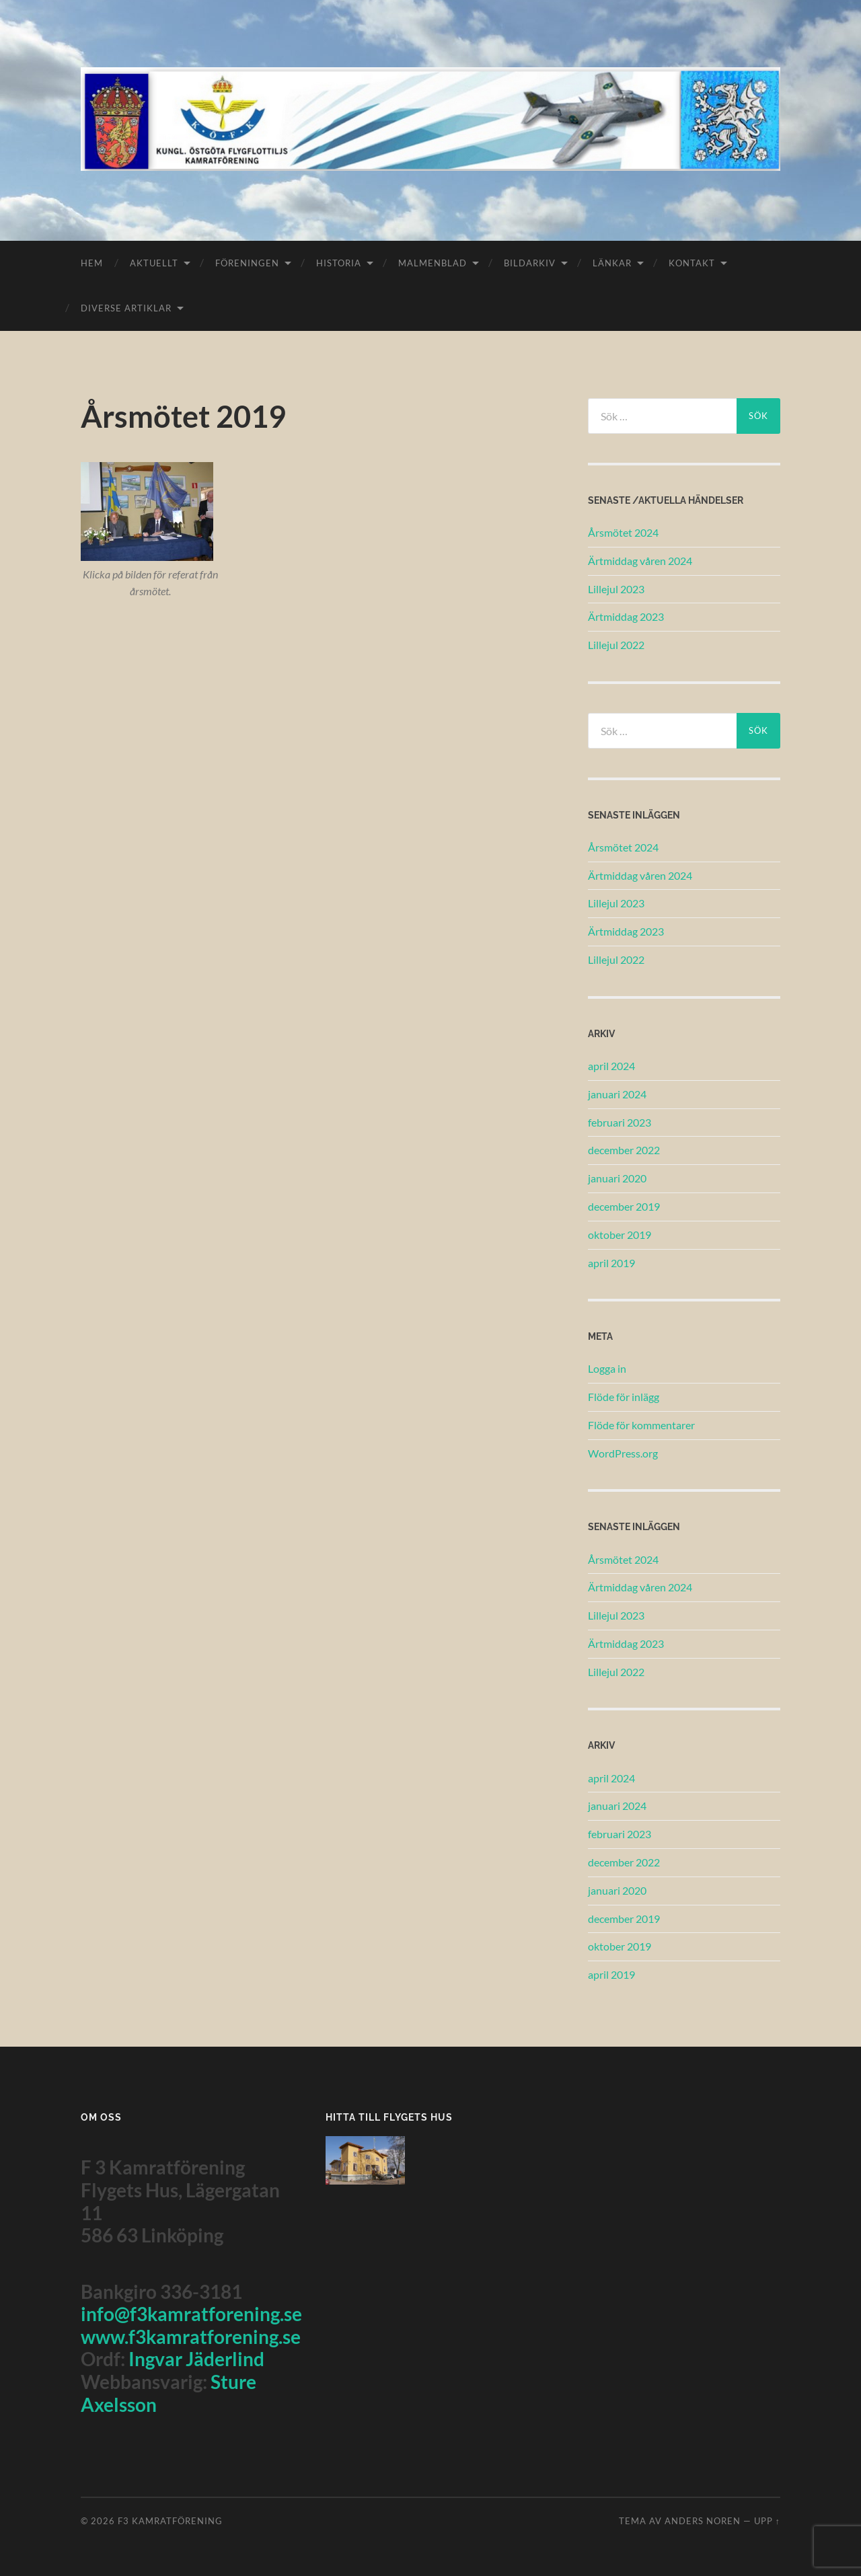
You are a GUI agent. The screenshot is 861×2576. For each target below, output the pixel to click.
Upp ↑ (767, 2520)
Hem (92, 263)
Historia (338, 263)
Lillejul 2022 (616, 644)
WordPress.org (623, 1453)
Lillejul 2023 (616, 588)
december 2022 (624, 1149)
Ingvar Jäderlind (196, 2358)
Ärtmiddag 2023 (626, 616)
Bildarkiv (530, 263)
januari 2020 (617, 1178)
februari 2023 (619, 1122)
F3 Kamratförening (170, 2520)
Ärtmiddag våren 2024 (640, 560)
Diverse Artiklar (126, 308)
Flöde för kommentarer (641, 1424)
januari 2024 (617, 1094)
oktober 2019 (619, 1234)
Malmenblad (432, 263)
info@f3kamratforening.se (191, 2313)
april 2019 (611, 1262)
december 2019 (624, 1206)
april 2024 (611, 1065)
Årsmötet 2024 (623, 532)
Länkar (612, 263)
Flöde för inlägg (623, 1396)
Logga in (607, 1368)
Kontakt (692, 263)
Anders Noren (703, 2520)
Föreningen (247, 263)
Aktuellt (154, 263)
